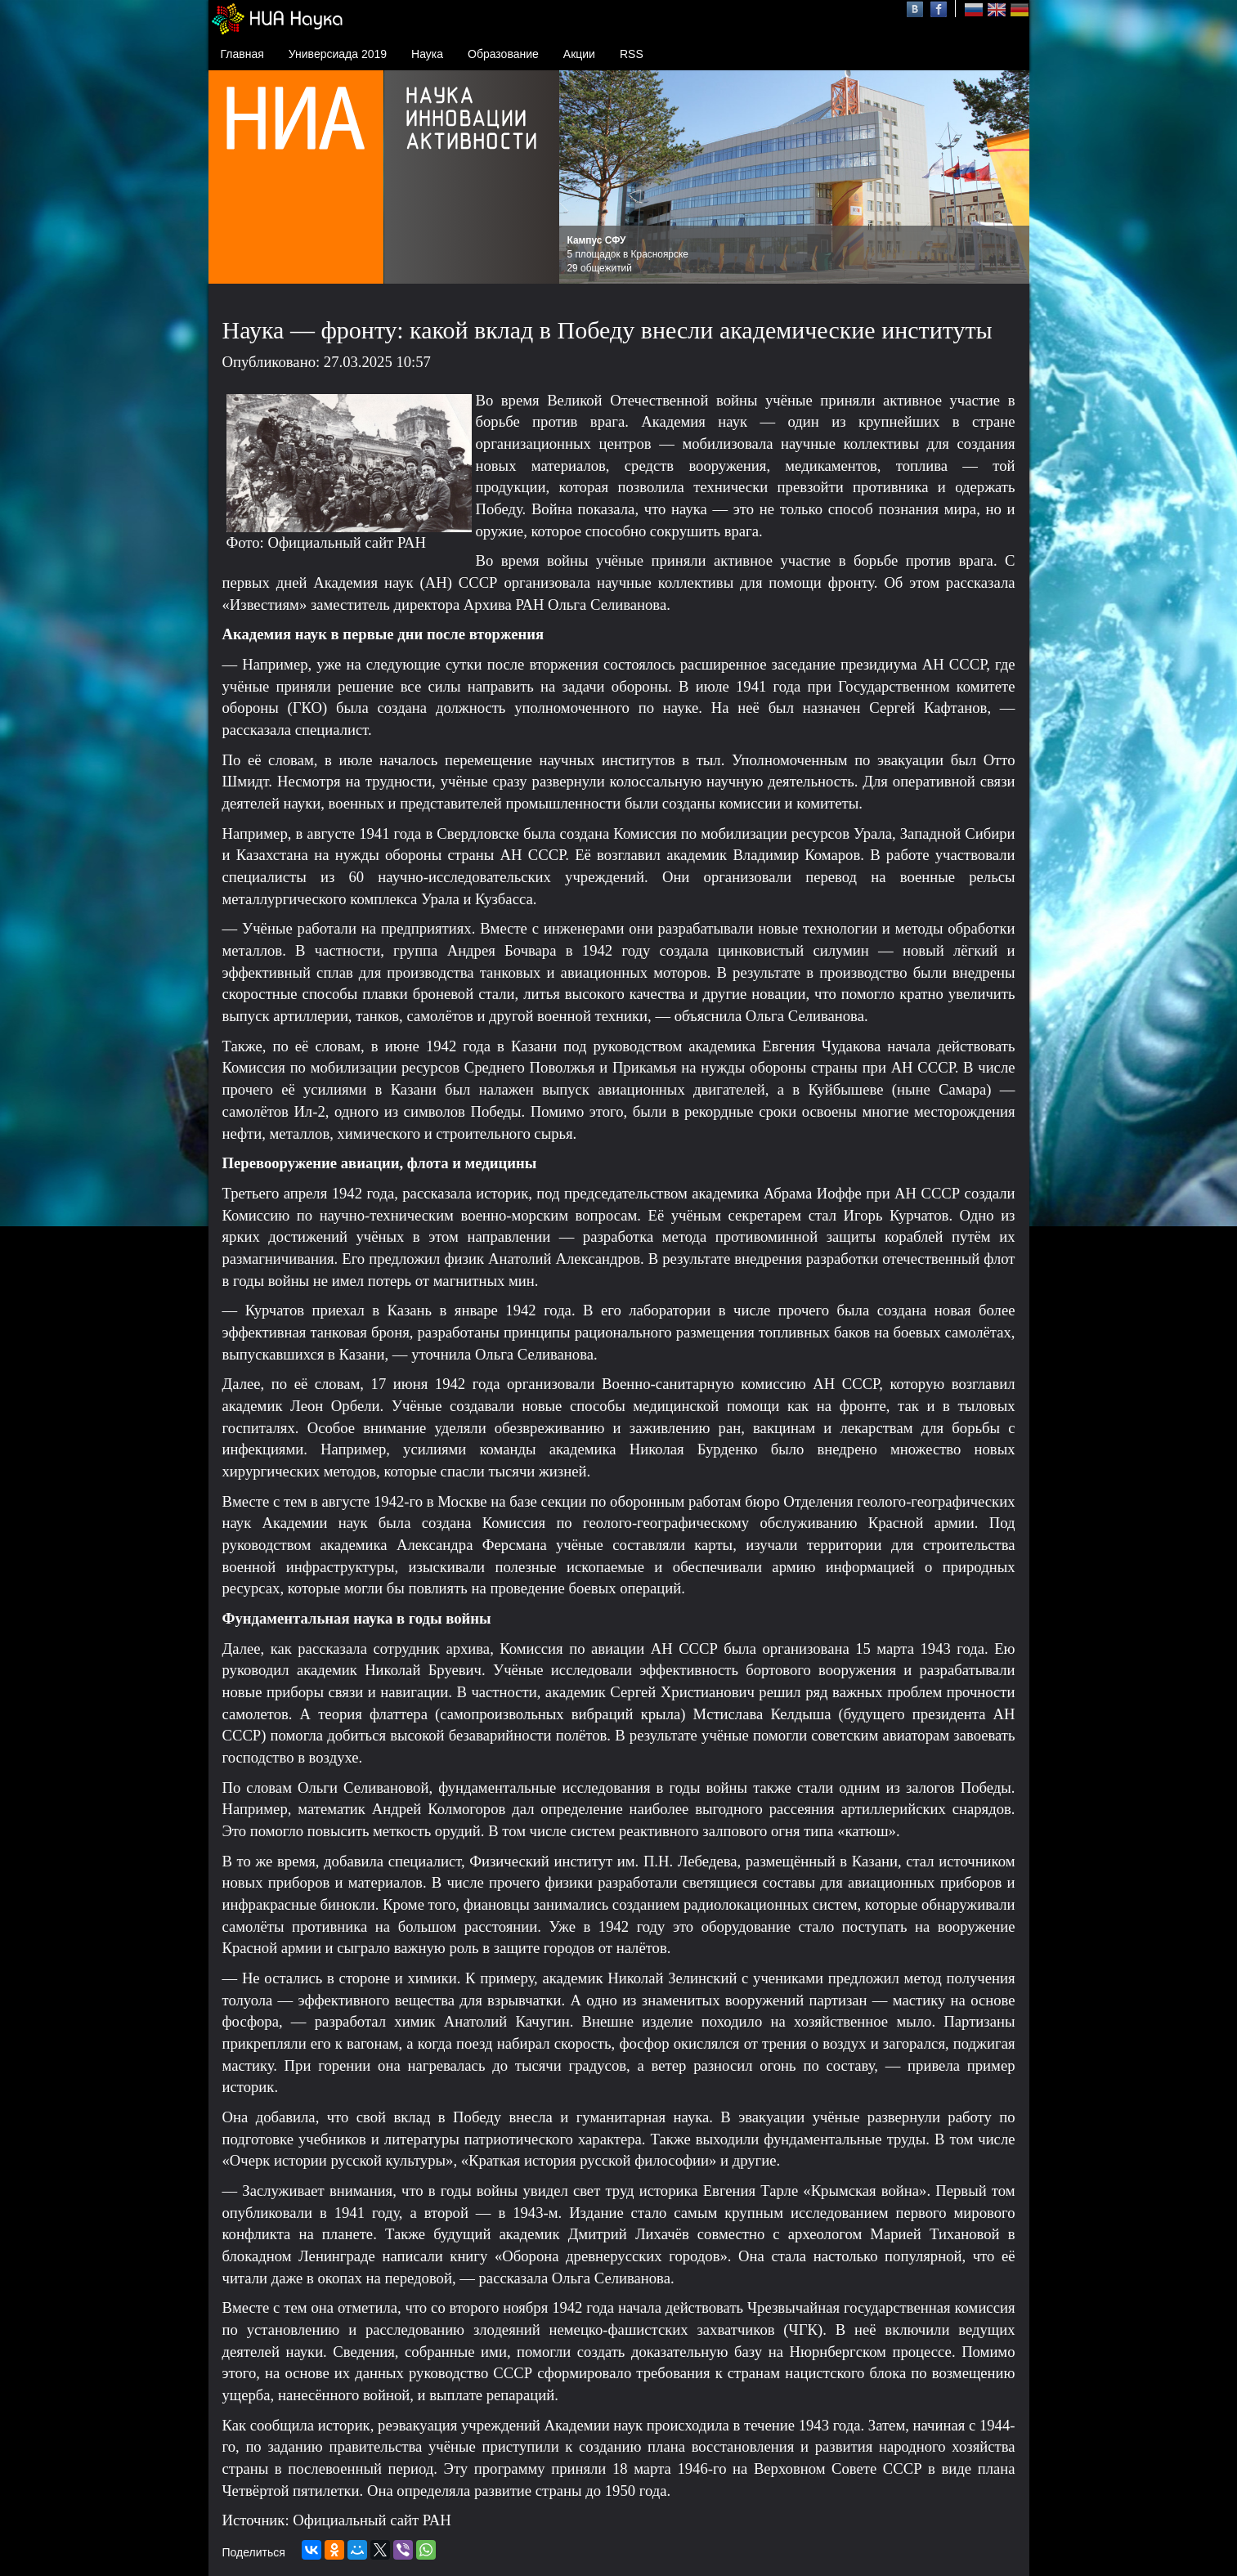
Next (1008, 177)
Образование (503, 53)
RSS (631, 53)
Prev (580, 177)
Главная (242, 53)
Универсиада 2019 (338, 53)
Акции (579, 53)
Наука (427, 53)
